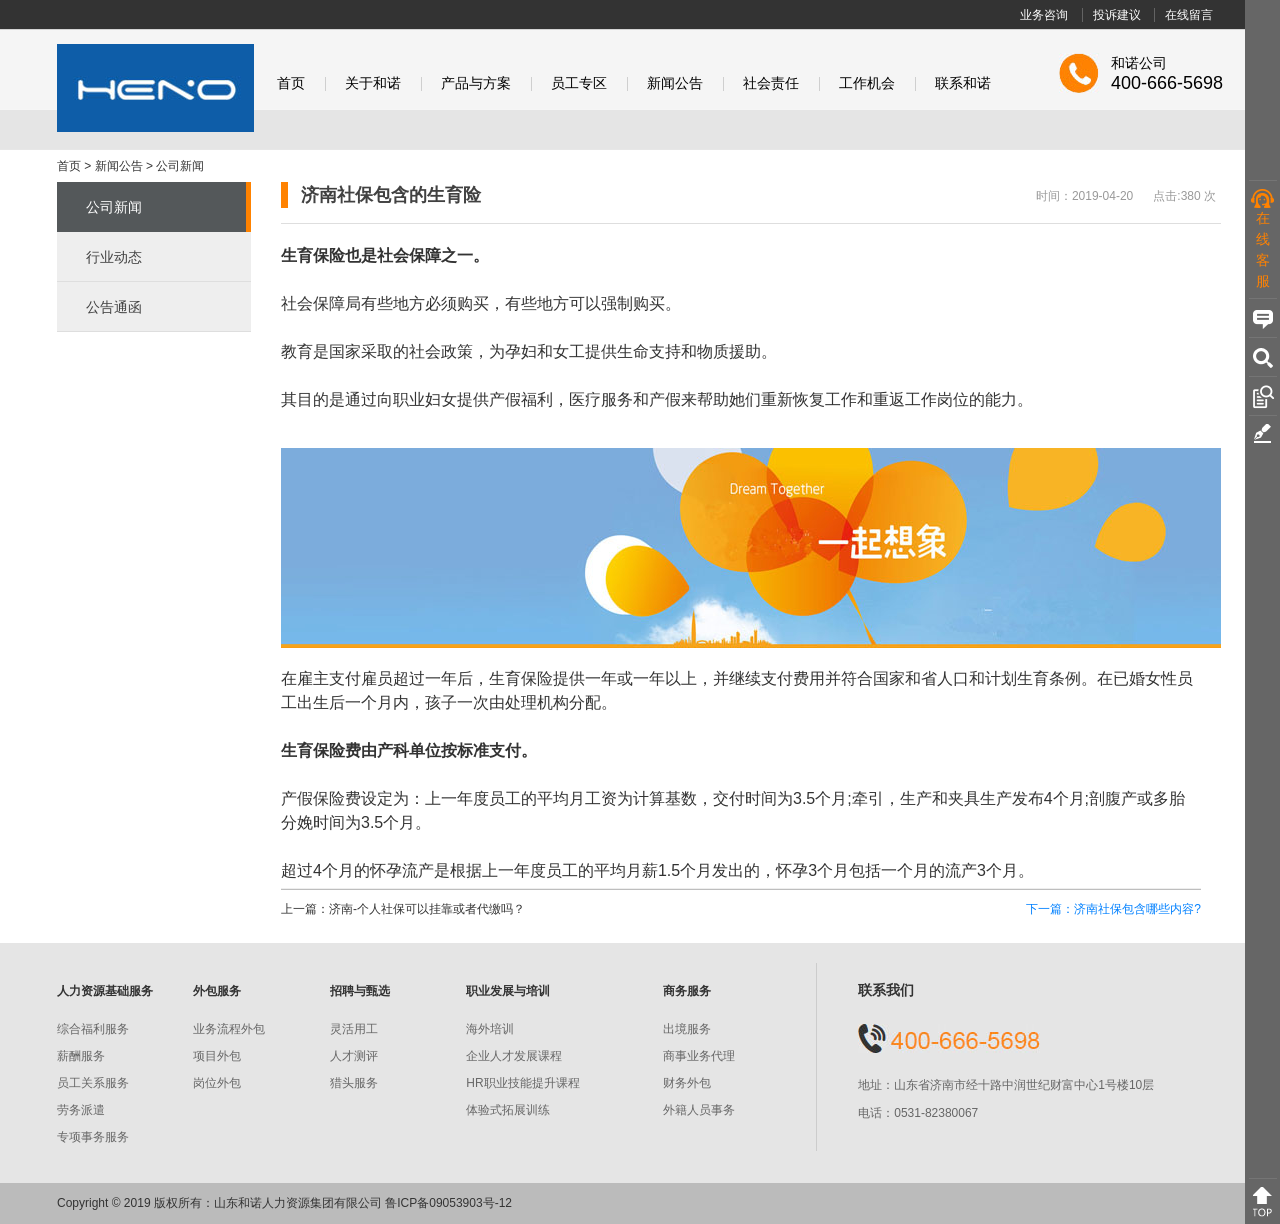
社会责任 (771, 83)
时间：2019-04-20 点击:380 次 (1126, 196)
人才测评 (354, 1056)
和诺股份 (155, 88)
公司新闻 (180, 166)
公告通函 (114, 307)
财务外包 (687, 1083)
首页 (291, 83)
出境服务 (687, 1029)
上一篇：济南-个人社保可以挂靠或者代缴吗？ (403, 909)
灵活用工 (354, 1029)
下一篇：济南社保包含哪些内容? (1113, 909)
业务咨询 (1044, 15)
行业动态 (114, 257)
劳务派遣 (81, 1110)
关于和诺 (373, 83)
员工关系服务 (93, 1083)
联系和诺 (963, 83)
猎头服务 (354, 1083)
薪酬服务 (81, 1056)
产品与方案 (476, 83)
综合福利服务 (93, 1029)
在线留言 (1189, 15)
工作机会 (867, 83)
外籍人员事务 (699, 1110)
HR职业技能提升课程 (522, 1083)
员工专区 (579, 83)
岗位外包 (217, 1083)
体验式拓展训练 (508, 1110)
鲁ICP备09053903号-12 (448, 1203)
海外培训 (490, 1029)
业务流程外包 (229, 1029)
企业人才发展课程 (514, 1056)
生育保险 (313, 750)
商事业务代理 (699, 1056)
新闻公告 (675, 83)
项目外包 (217, 1056)
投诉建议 (1117, 15)
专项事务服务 (93, 1137)
